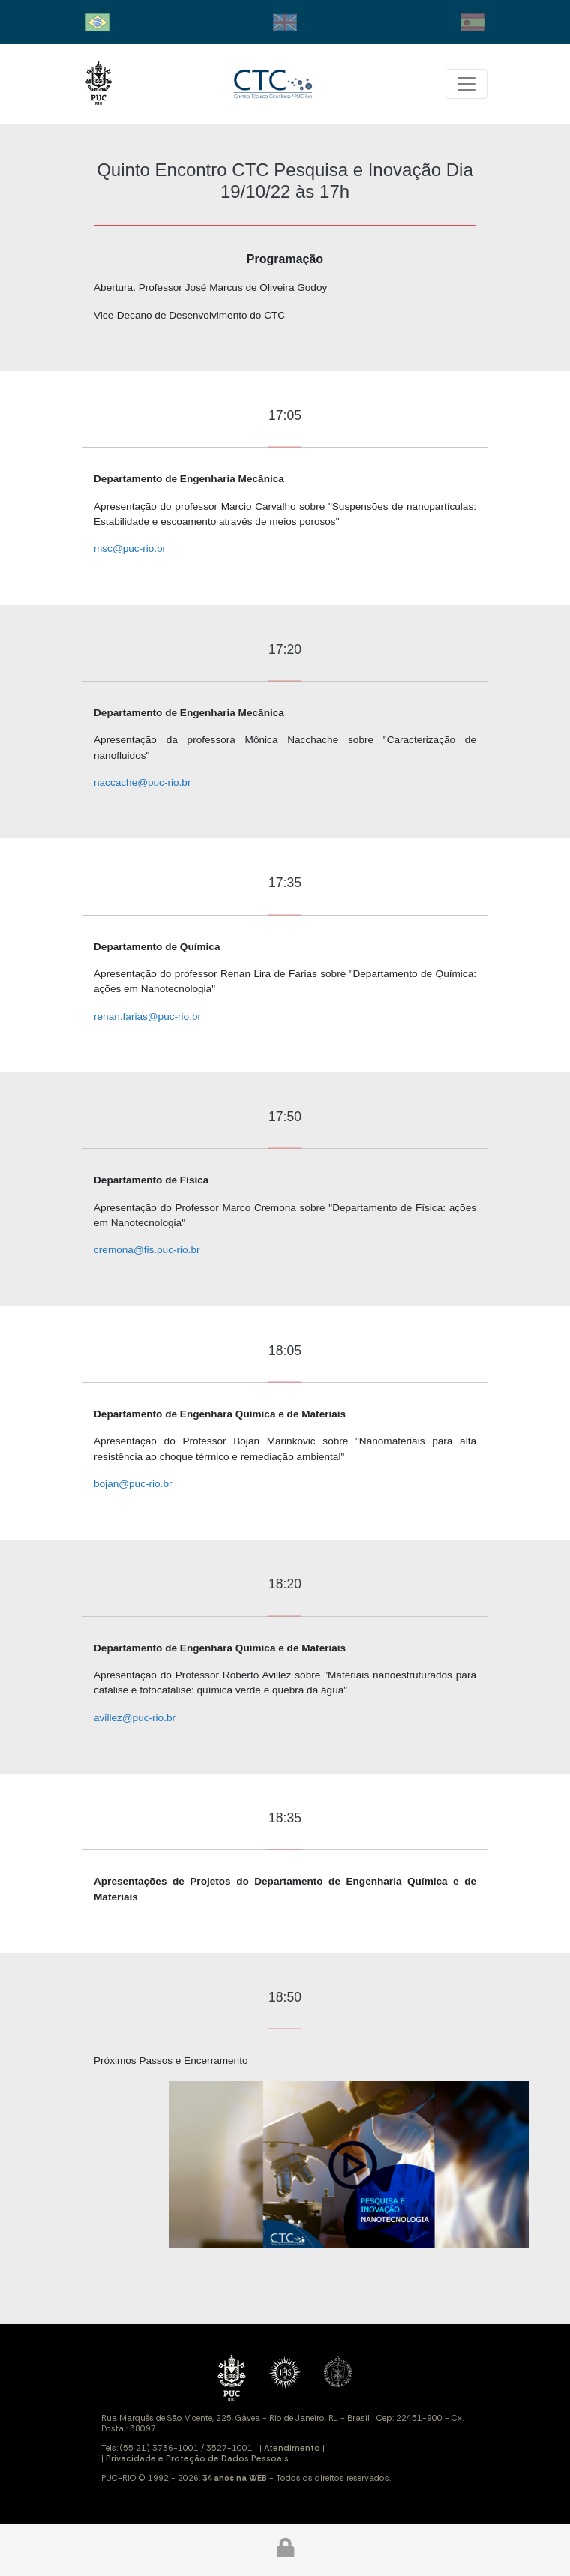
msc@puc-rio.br (130, 548)
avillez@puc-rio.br (135, 1717)
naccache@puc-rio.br (142, 782)
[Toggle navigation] (467, 84)
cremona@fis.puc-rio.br (147, 1249)
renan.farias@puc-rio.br (147, 1016)
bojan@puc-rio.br (133, 1483)
